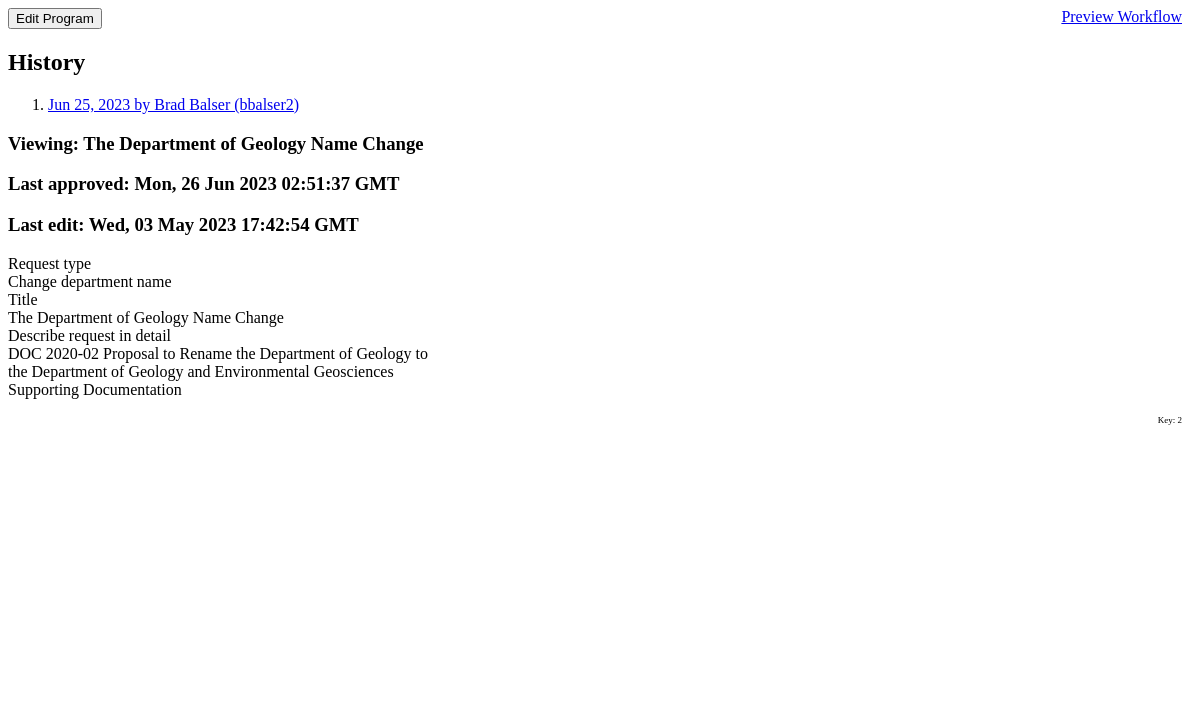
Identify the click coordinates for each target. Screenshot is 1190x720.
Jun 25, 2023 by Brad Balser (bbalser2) (173, 104)
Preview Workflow (1121, 16)
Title (23, 299)
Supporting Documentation (95, 389)
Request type (49, 263)
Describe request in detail (89, 335)
